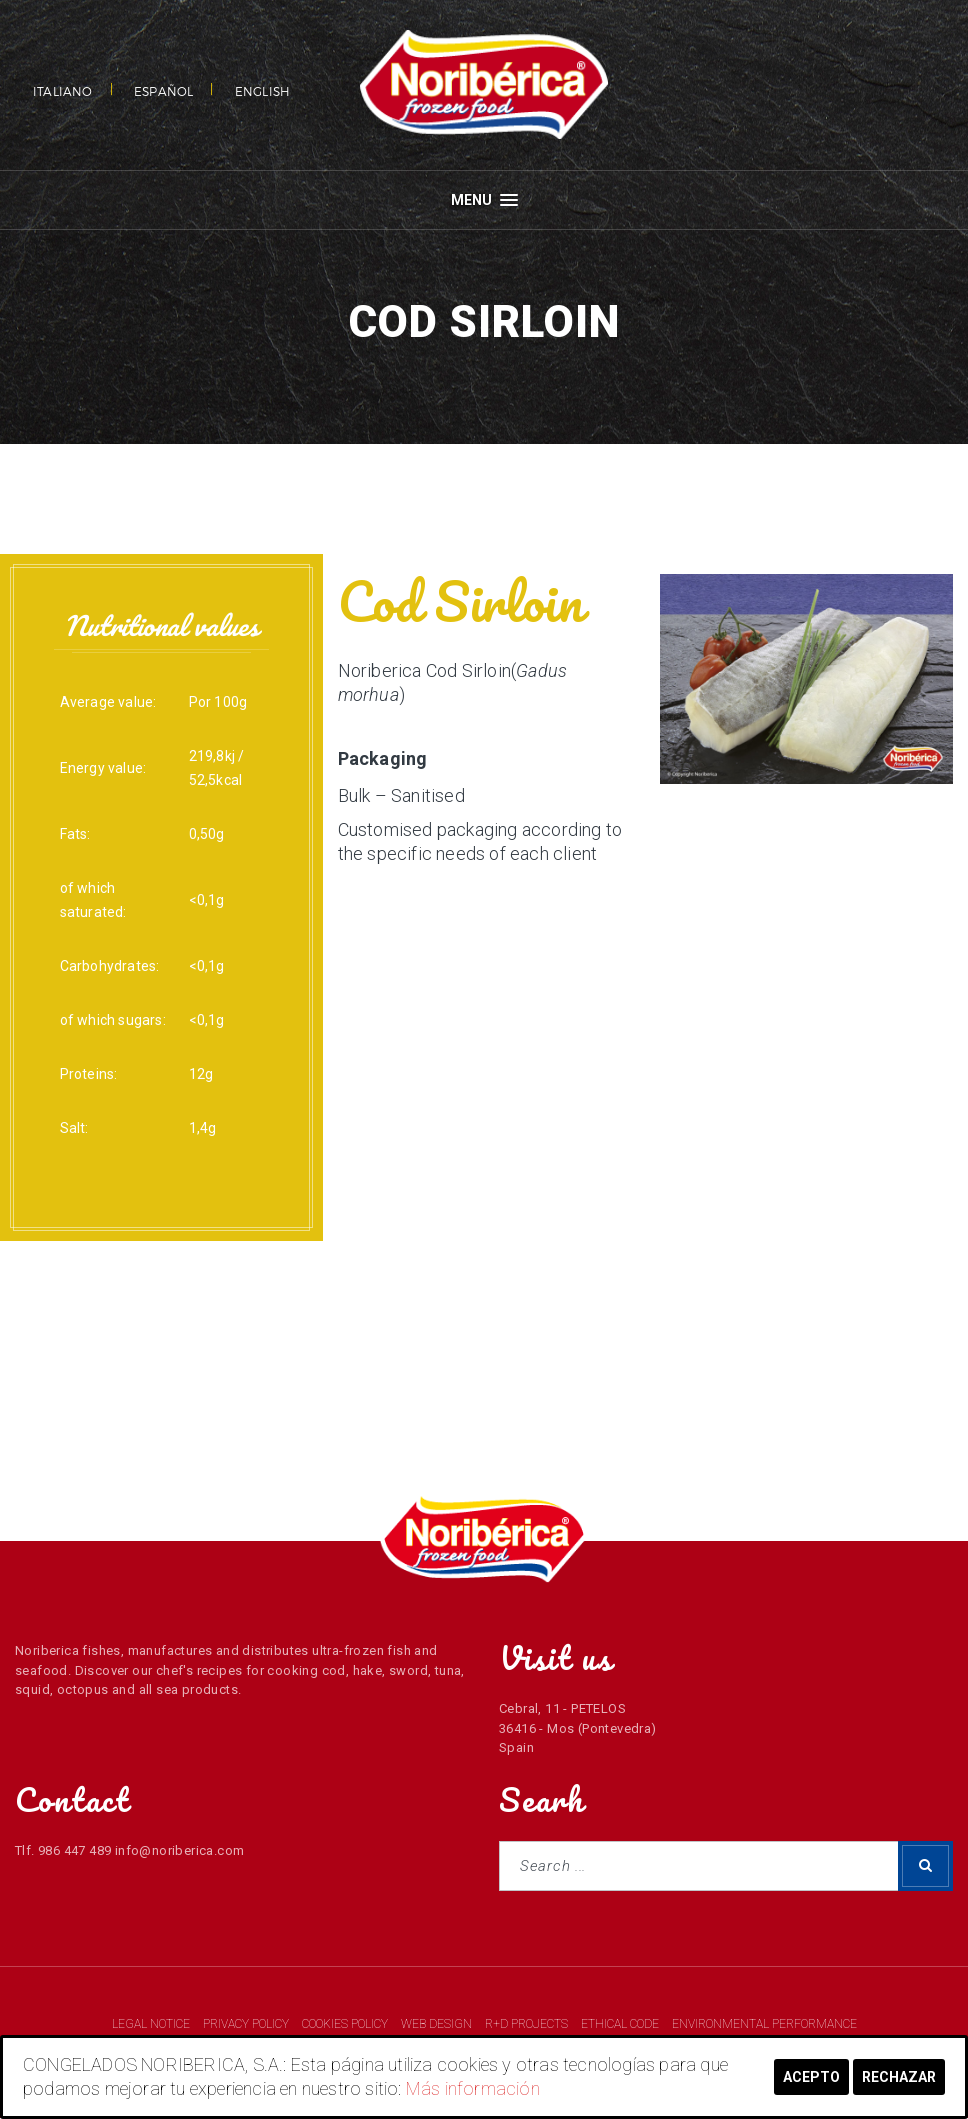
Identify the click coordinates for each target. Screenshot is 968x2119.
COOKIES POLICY (346, 2024)
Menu (484, 200)
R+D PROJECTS (528, 2024)
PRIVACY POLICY (247, 2024)
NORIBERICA (484, 85)
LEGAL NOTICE (152, 2024)
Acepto (811, 2077)
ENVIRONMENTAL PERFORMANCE (764, 2024)
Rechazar (899, 2077)
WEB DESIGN (438, 2024)
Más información (473, 2088)
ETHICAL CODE (621, 2024)
